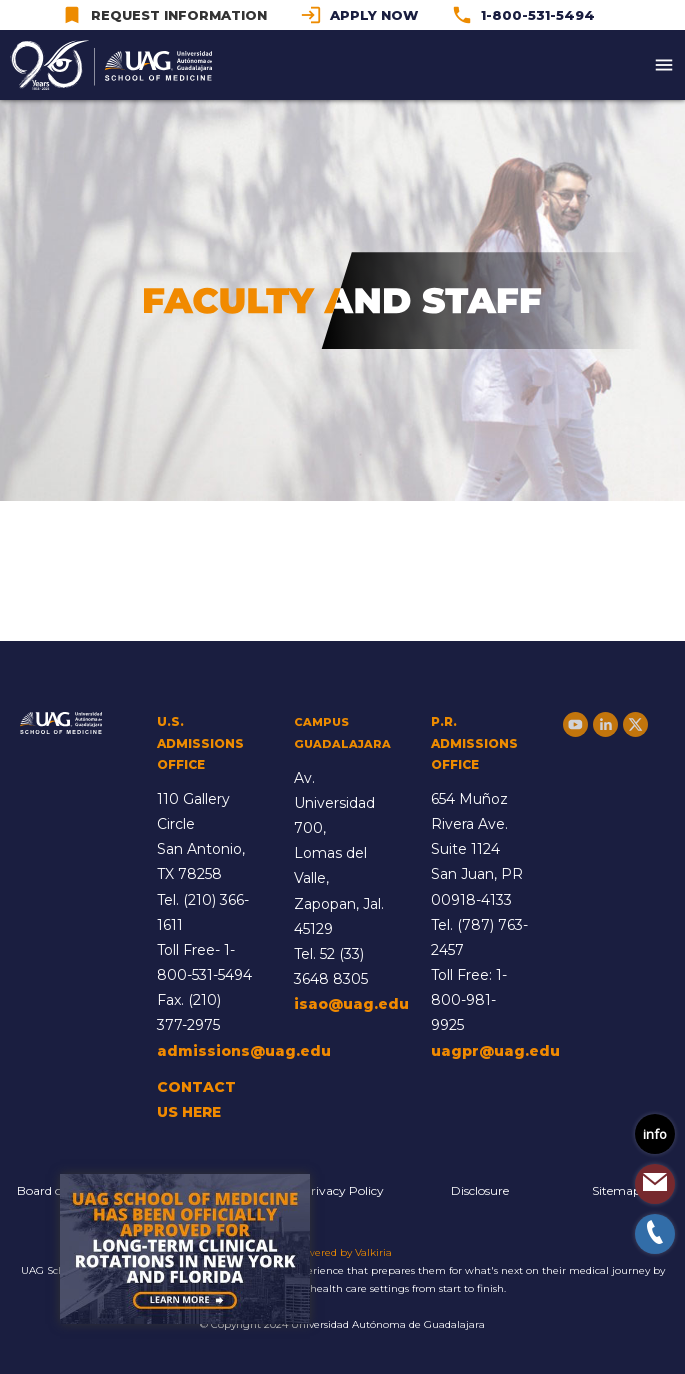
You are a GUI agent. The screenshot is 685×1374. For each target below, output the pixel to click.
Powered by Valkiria (342, 1252)
